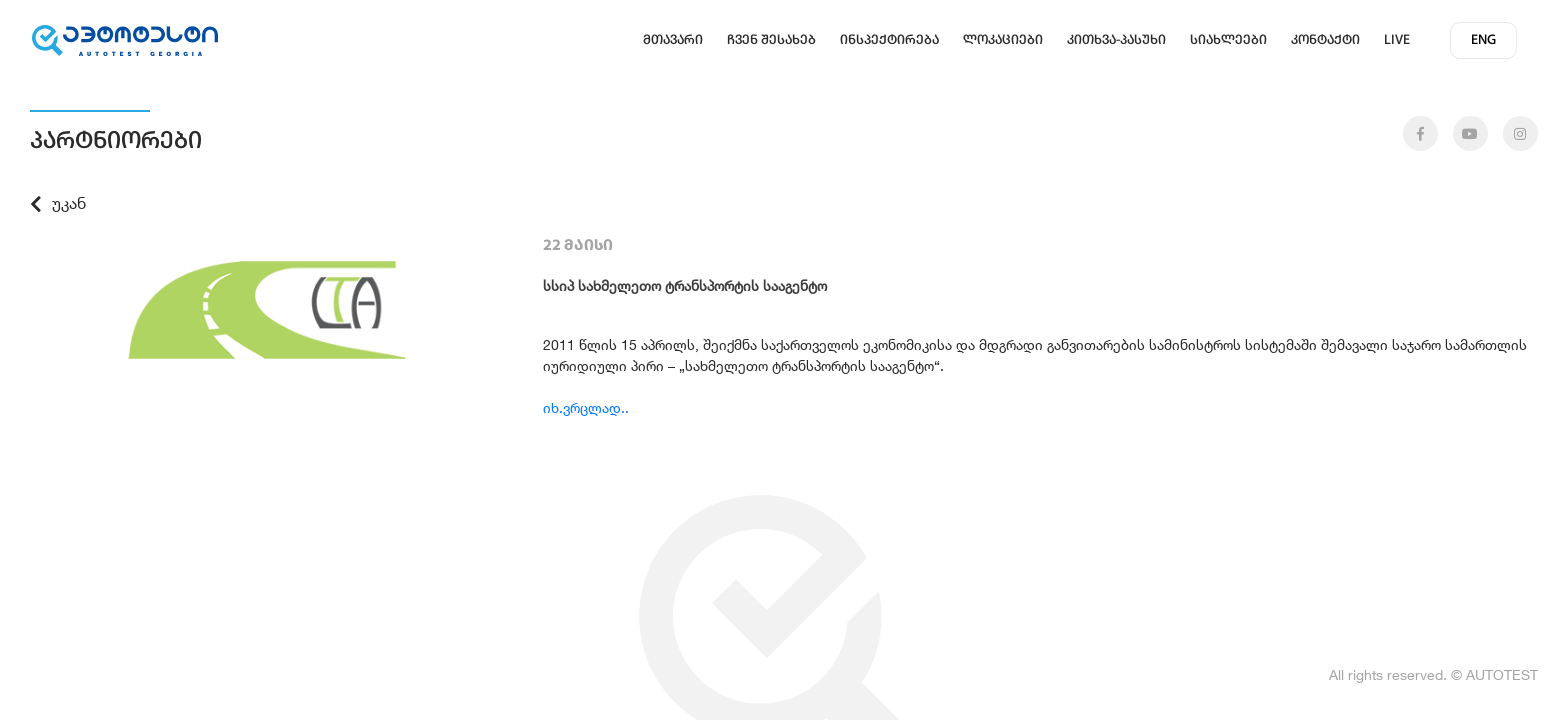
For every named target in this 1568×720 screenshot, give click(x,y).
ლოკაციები (1003, 40)
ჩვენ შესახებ (771, 40)
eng (1483, 40)
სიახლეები (1228, 40)
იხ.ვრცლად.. (586, 407)
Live (1397, 40)
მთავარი (673, 40)
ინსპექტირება (889, 40)
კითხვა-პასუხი (1116, 40)
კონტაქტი (1325, 40)
